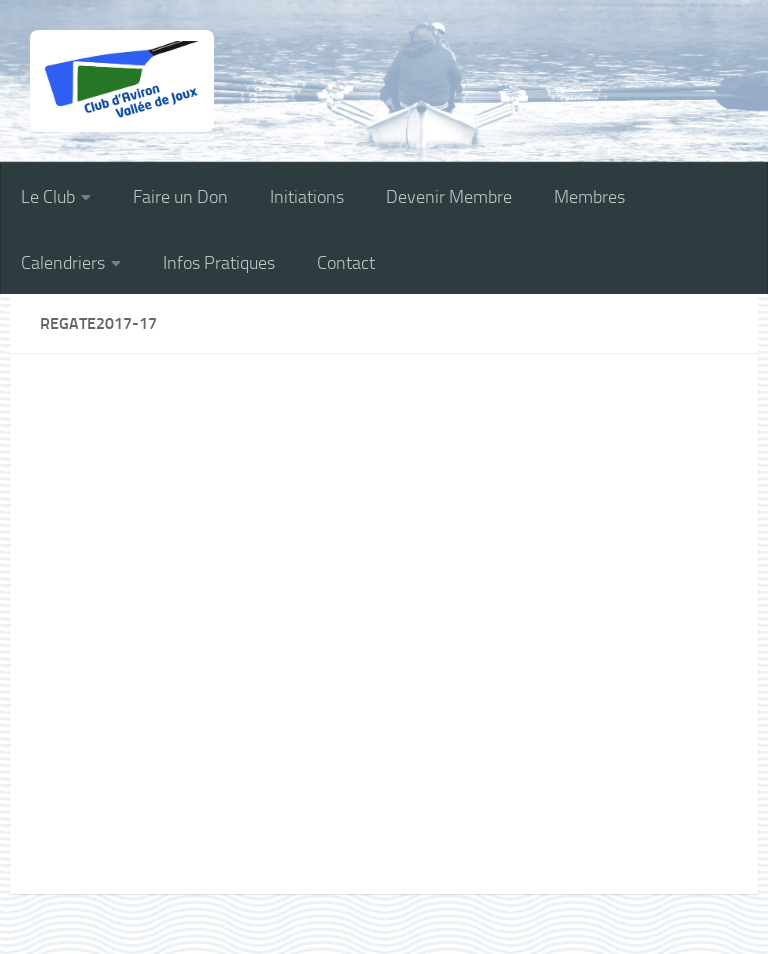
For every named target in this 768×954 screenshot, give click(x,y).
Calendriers (63, 263)
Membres (589, 197)
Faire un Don (180, 197)
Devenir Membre (449, 197)
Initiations (307, 197)
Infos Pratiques (219, 263)
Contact (346, 263)
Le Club (48, 197)
